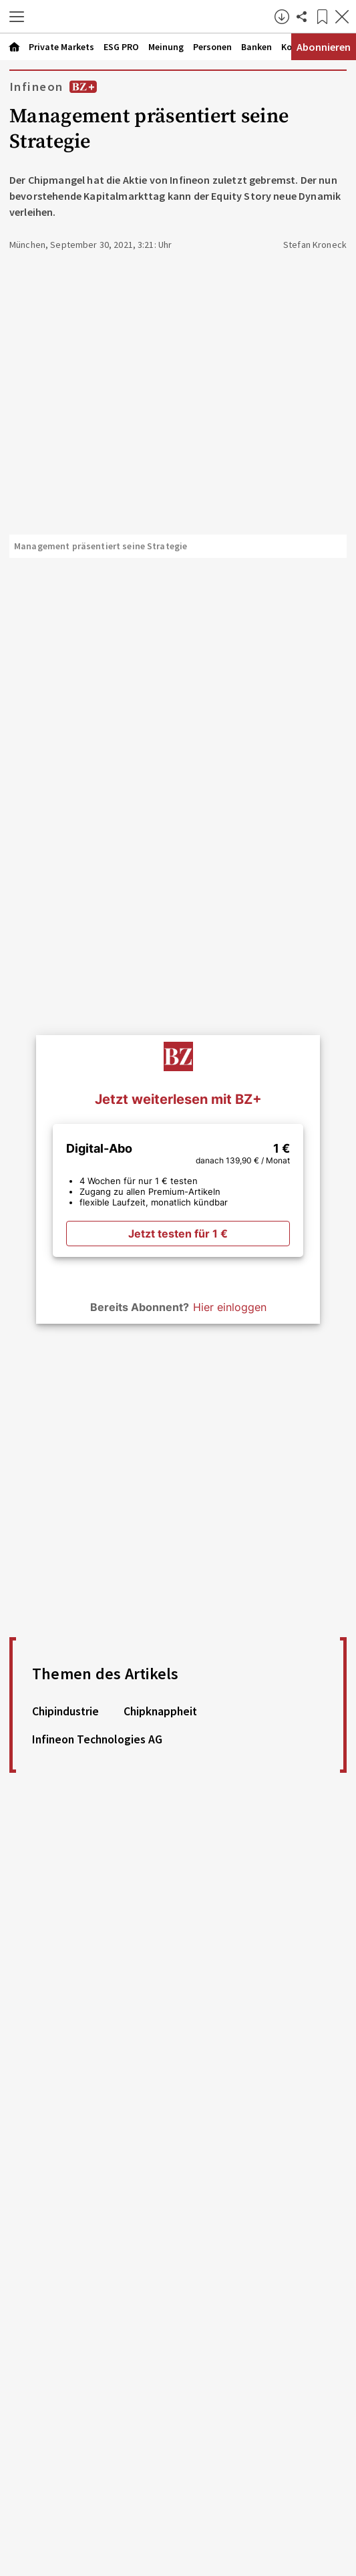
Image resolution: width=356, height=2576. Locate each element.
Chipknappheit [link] (160, 1711)
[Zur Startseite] (153, 16)
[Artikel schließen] (342, 17)
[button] (17, 17)
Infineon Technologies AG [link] (97, 1739)
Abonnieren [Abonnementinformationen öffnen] (324, 46)
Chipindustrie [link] (65, 1711)
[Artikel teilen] (302, 17)
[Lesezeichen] (322, 17)
